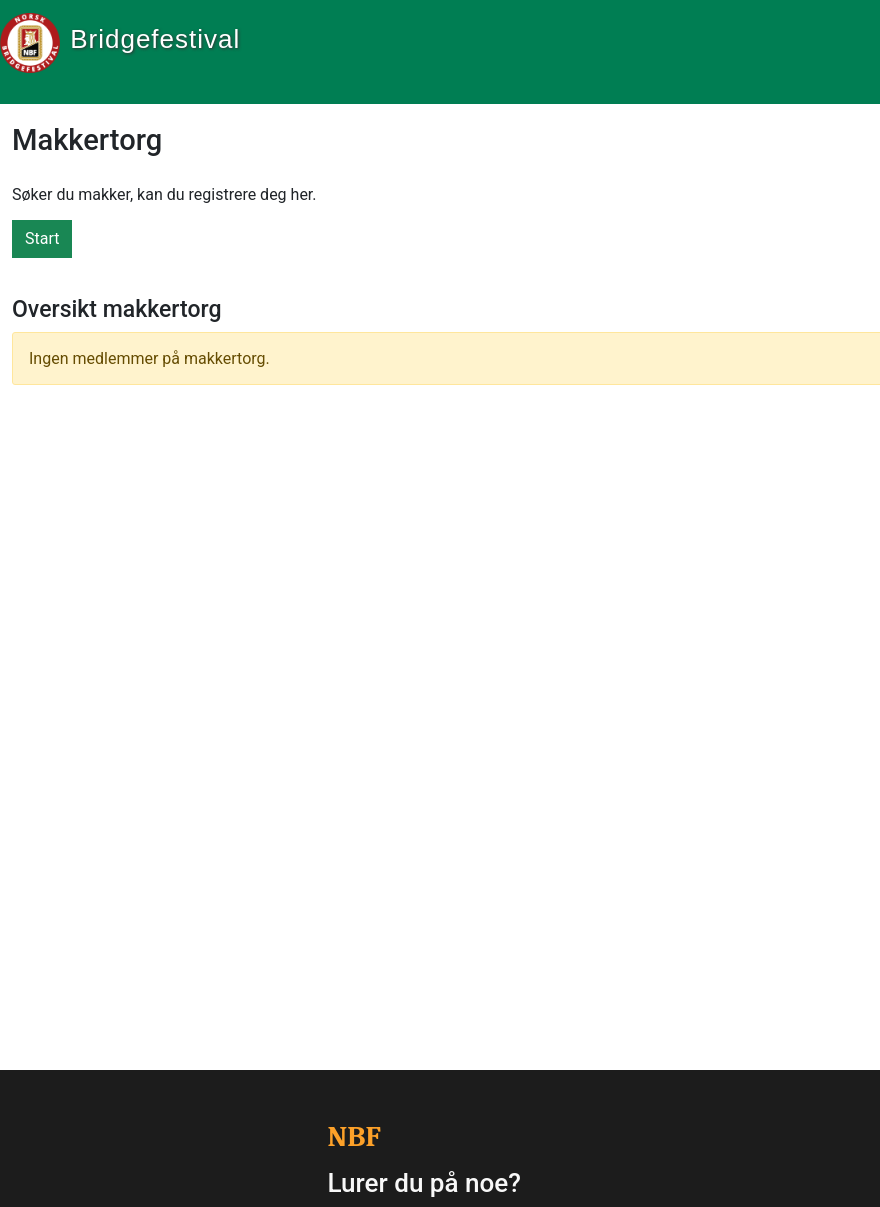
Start (42, 238)
